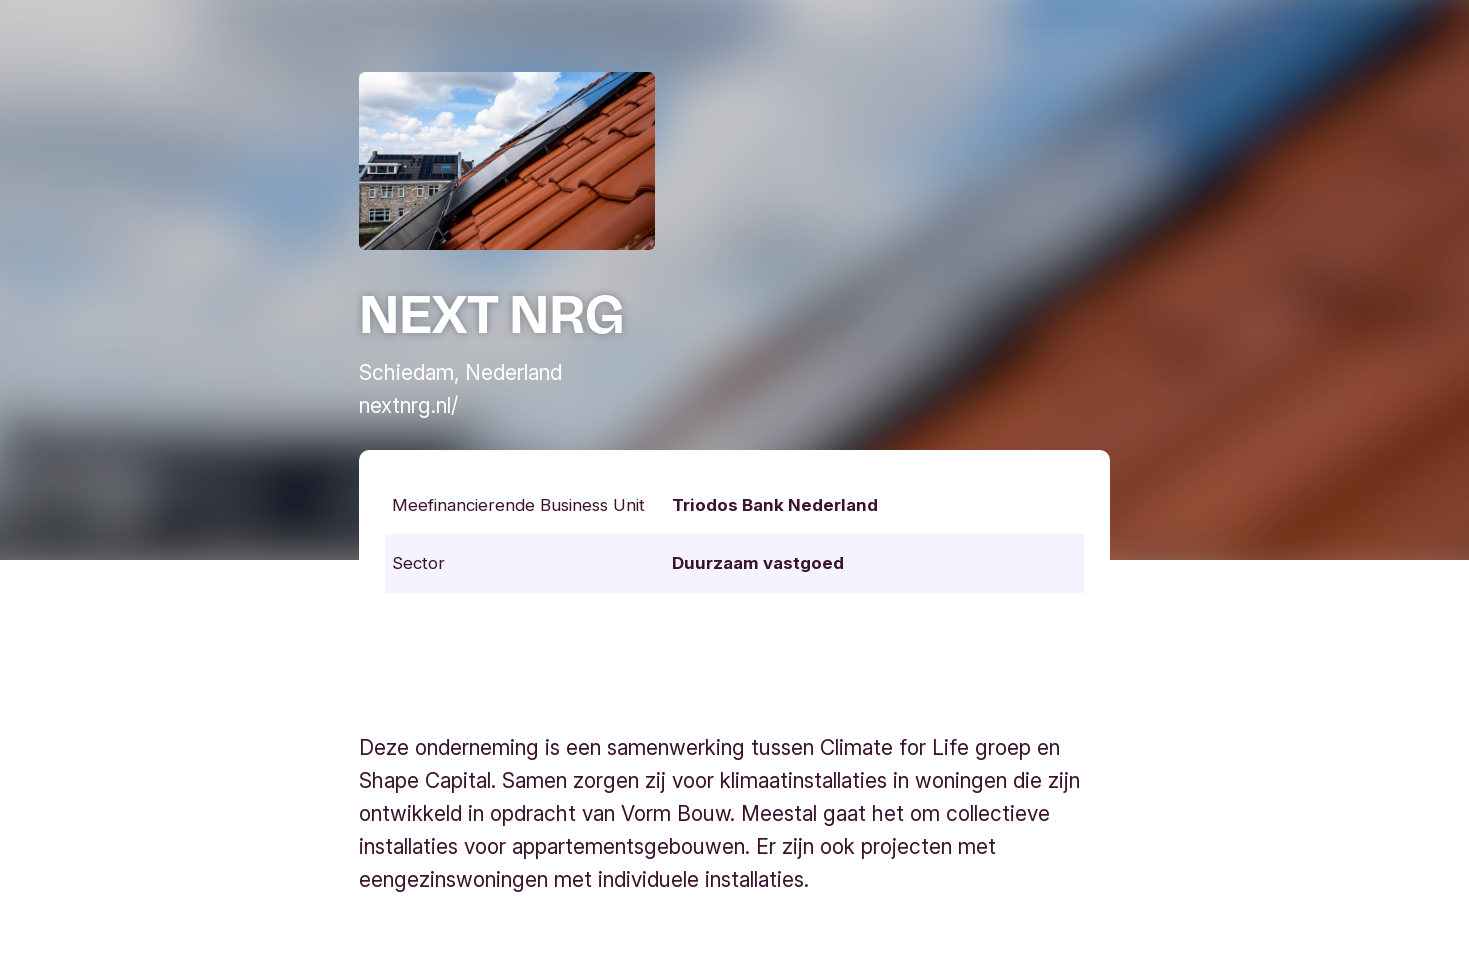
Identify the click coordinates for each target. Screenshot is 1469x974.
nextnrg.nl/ (408, 405)
